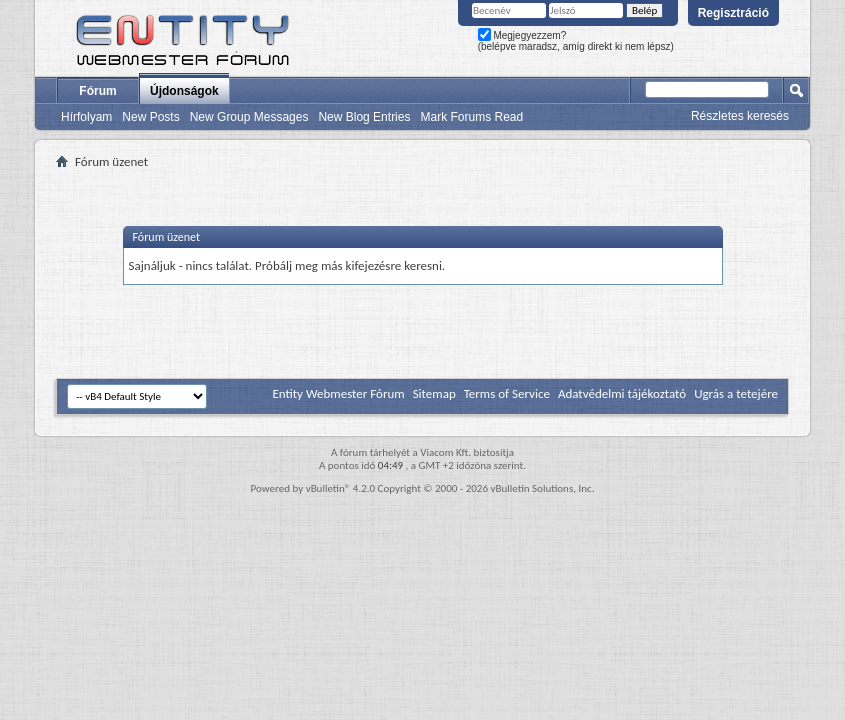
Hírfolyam (86, 117)
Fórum (97, 91)
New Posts (150, 117)
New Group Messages (249, 117)
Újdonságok (184, 91)
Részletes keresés (740, 116)
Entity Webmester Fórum (338, 393)
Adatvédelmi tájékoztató (622, 393)
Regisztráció (733, 13)
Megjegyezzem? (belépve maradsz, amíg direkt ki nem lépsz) (576, 41)
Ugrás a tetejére (736, 393)
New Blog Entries (364, 117)
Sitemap (434, 393)
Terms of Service (507, 393)
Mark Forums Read (471, 117)
